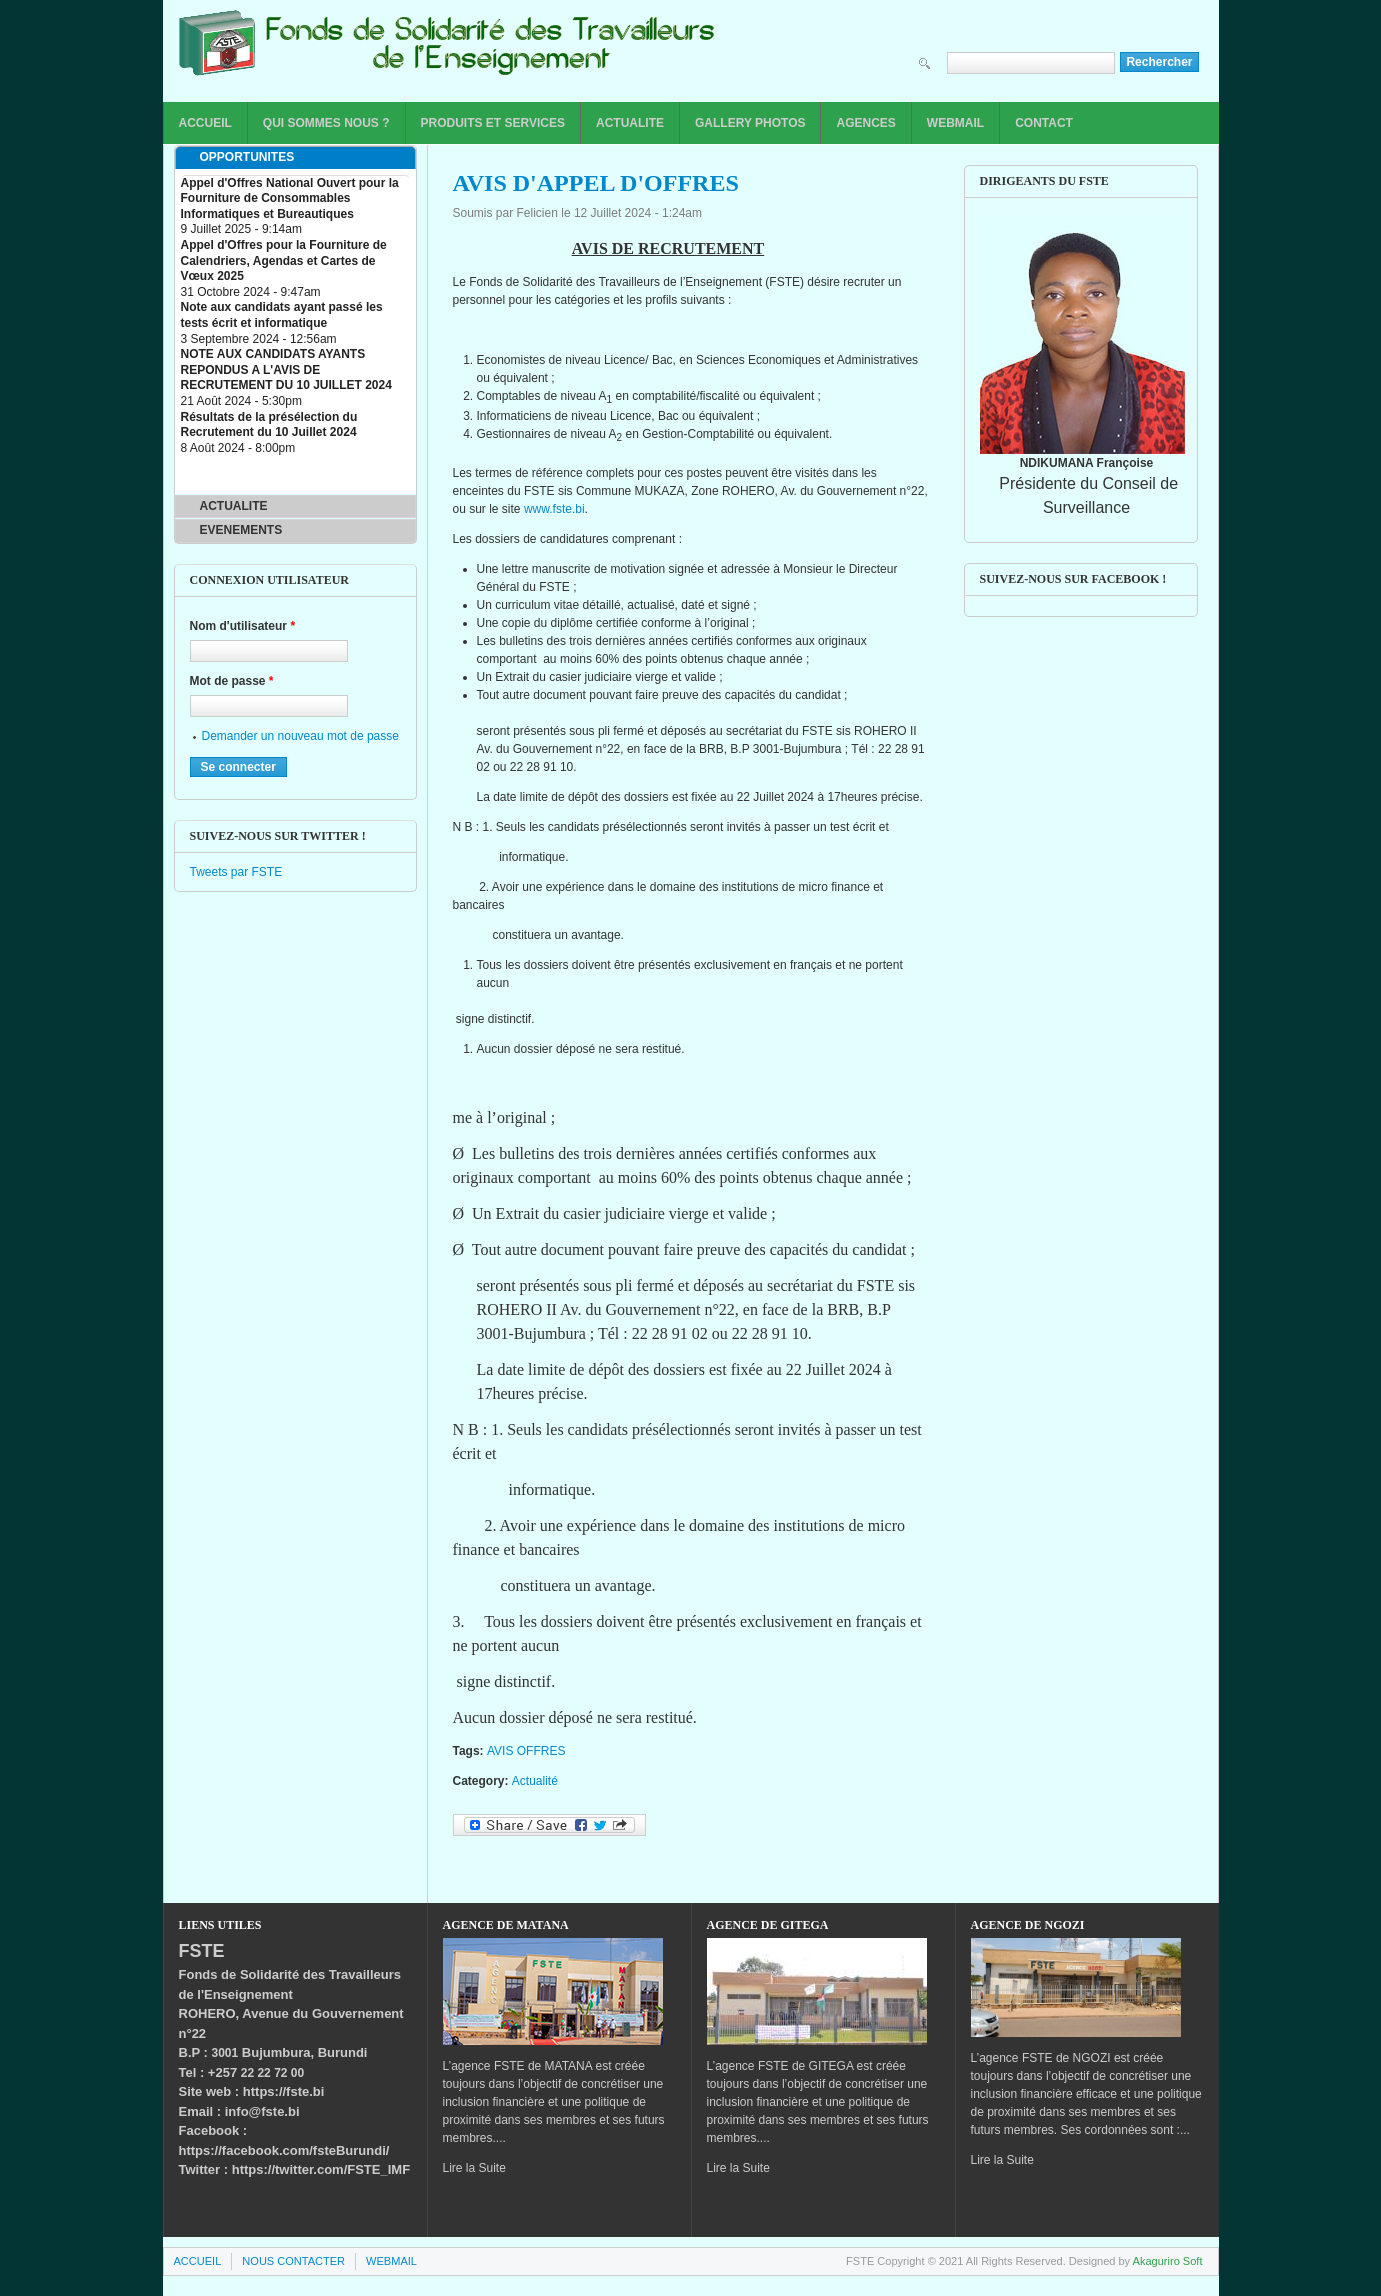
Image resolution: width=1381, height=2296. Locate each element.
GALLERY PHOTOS (750, 123)
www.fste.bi (554, 509)
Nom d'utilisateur (243, 626)
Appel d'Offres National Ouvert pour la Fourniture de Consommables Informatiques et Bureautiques (290, 198)
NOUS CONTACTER (293, 2261)
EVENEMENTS (241, 530)
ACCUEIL (205, 123)
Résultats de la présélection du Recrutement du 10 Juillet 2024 (269, 425)
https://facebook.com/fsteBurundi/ (284, 2150)
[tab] (295, 158)
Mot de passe (232, 681)
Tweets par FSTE (236, 872)
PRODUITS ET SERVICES (493, 123)
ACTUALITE (630, 123)
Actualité (535, 1781)
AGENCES (865, 123)
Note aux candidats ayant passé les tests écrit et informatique (282, 315)
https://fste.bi (284, 2091)
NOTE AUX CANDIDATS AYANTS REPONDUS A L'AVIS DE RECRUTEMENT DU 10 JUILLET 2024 (286, 369)
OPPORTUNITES (247, 157)
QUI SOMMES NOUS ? (326, 123)
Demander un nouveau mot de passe (300, 736)
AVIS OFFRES (526, 1751)
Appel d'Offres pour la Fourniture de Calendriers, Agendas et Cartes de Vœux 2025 (284, 260)
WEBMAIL (955, 123)
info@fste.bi (262, 2111)
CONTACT (1044, 123)
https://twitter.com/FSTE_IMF (321, 2169)
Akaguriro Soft (1168, 2261)
